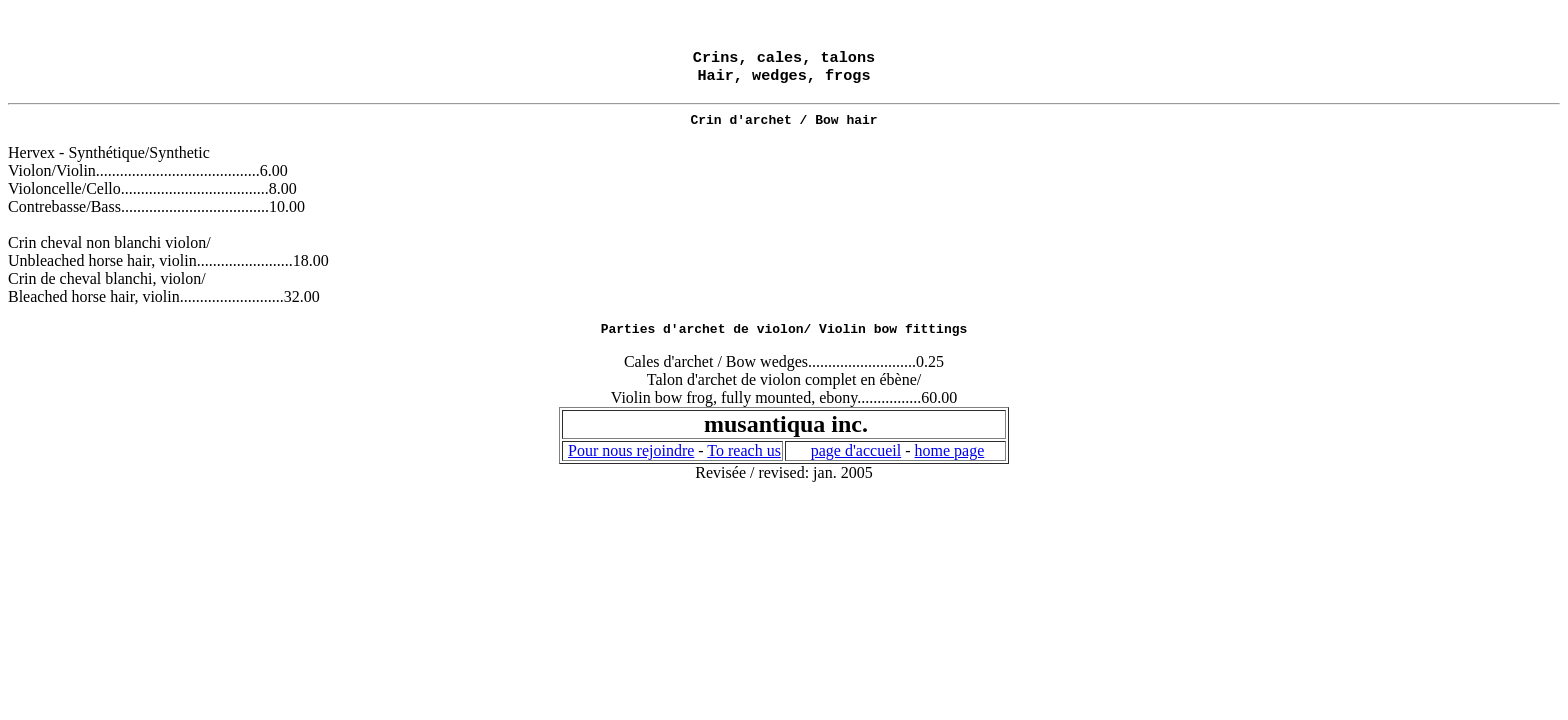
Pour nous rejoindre (631, 460)
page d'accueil (856, 460)
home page (949, 460)
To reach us (744, 460)
